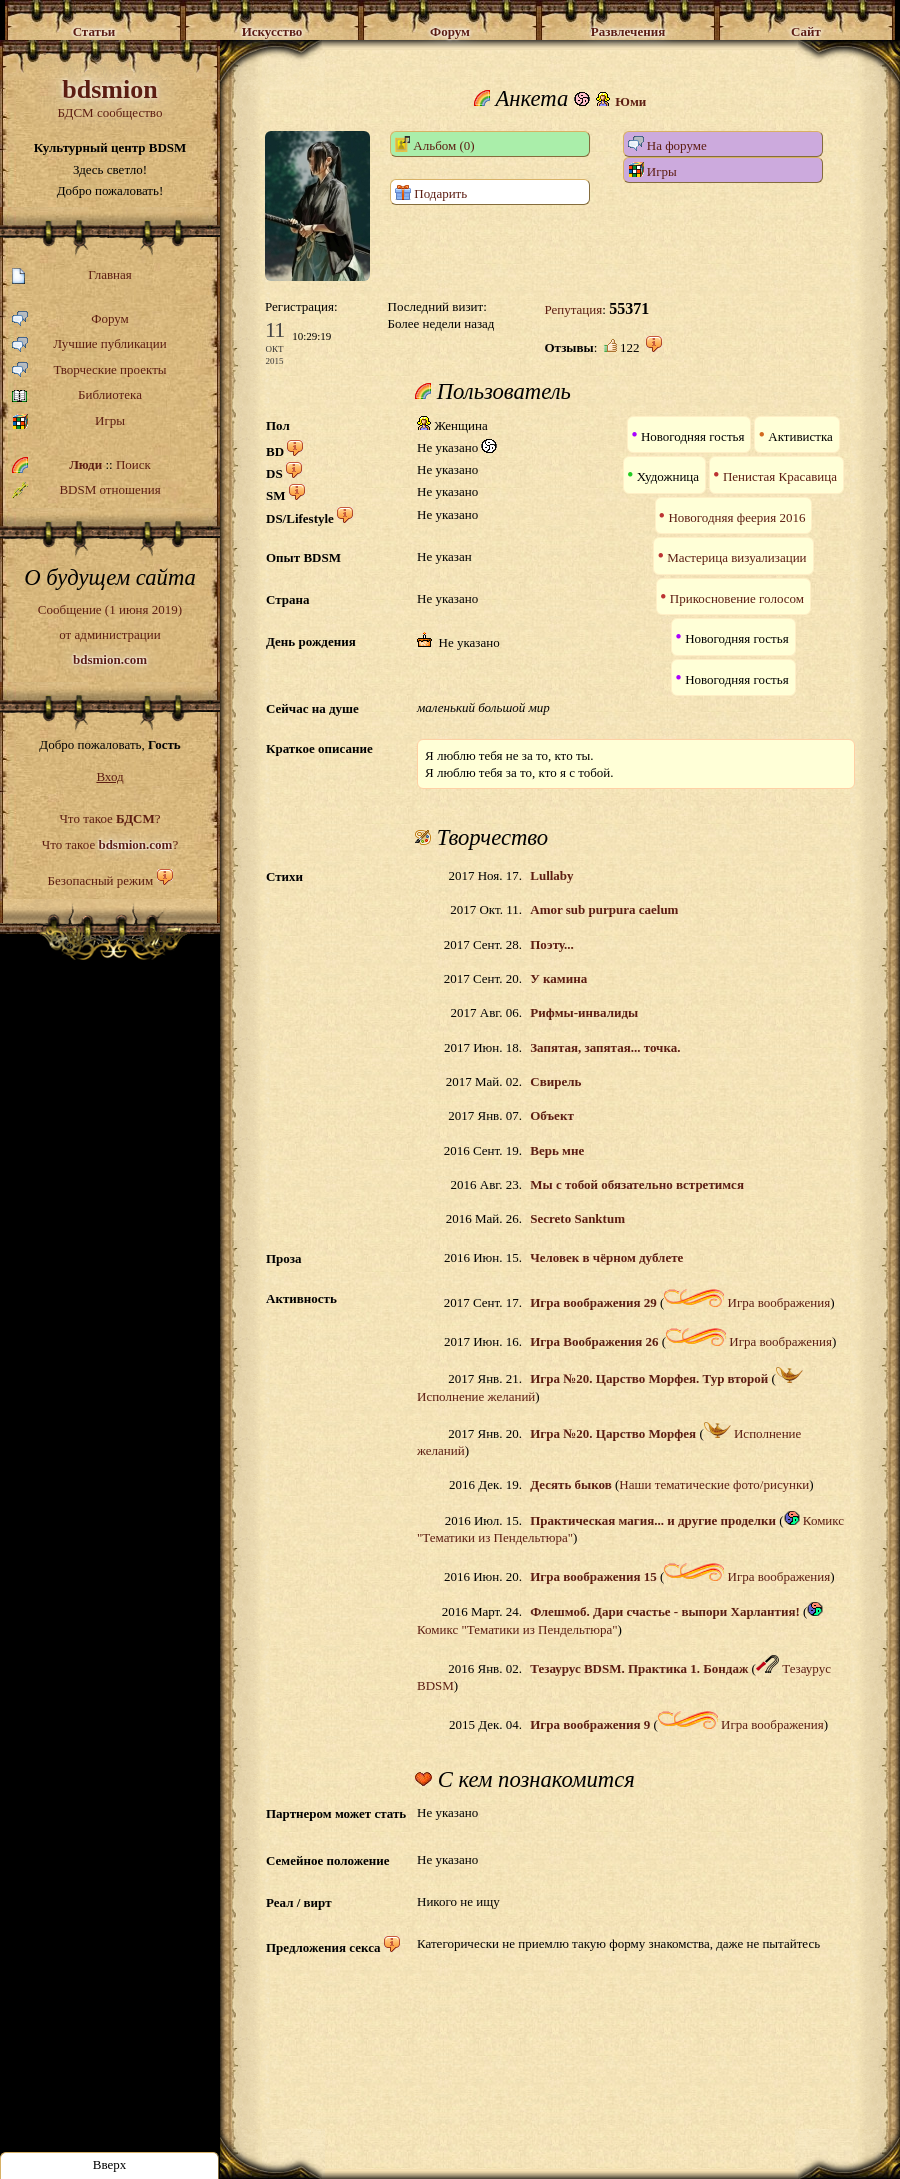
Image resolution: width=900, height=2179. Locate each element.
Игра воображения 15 (593, 1576)
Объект (552, 1115)
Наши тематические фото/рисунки (714, 1484)
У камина (558, 978)
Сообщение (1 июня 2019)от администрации (110, 634)
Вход (109, 776)
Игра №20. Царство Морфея (613, 1433)
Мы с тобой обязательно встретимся (637, 1184)
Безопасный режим (100, 880)
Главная (72, 275)
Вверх (110, 2164)
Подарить (431, 192)
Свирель (555, 1081)
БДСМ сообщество (110, 97)
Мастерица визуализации (736, 557)
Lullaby (551, 875)
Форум (70, 319)
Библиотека (77, 395)
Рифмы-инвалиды (584, 1012)
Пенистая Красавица (780, 476)
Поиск (133, 464)
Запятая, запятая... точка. (605, 1047)
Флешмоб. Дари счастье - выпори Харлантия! (665, 1611)
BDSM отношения (86, 490)
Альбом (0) (435, 144)
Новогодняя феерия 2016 (736, 517)
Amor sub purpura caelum (604, 909)
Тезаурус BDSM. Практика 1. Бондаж (639, 1668)
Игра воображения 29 (593, 1302)
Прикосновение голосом (737, 598)
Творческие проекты (89, 370)
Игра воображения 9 (590, 1724)
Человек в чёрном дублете (606, 1257)
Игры (68, 421)
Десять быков (571, 1484)
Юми (630, 101)
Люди (85, 464)
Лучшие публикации (89, 344)
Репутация (573, 309)
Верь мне (557, 1150)
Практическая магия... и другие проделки (653, 1520)
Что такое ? (109, 818)
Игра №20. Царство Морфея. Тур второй (649, 1378)
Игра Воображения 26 (594, 1341)
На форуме (667, 144)
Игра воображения (747, 1302)
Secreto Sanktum (577, 1218)
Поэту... (552, 944)
